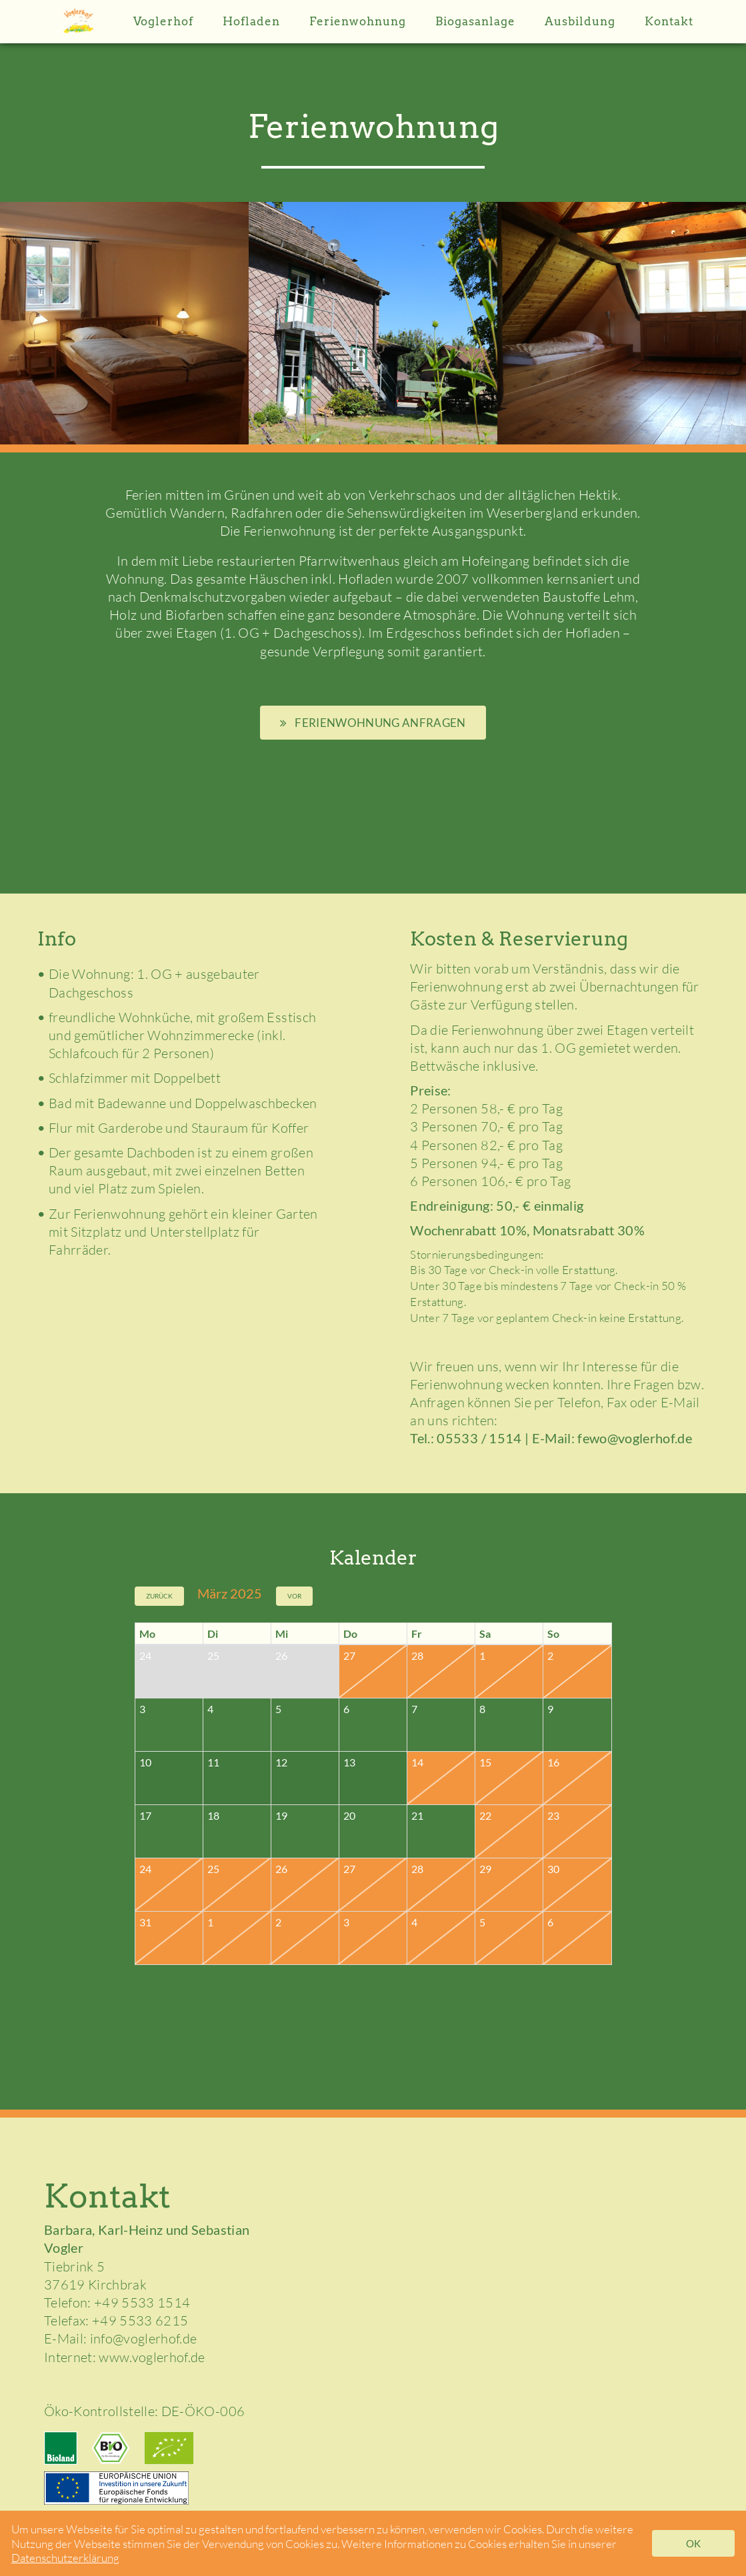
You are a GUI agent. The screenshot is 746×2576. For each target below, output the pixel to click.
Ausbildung (580, 21)
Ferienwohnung (357, 21)
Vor (294, 1596)
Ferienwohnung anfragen (373, 723)
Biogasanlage (475, 21)
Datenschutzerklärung (65, 2558)
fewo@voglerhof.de (634, 1438)
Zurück (159, 1596)
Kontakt (669, 21)
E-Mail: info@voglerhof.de (120, 2338)
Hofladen (251, 21)
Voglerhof (163, 21)
